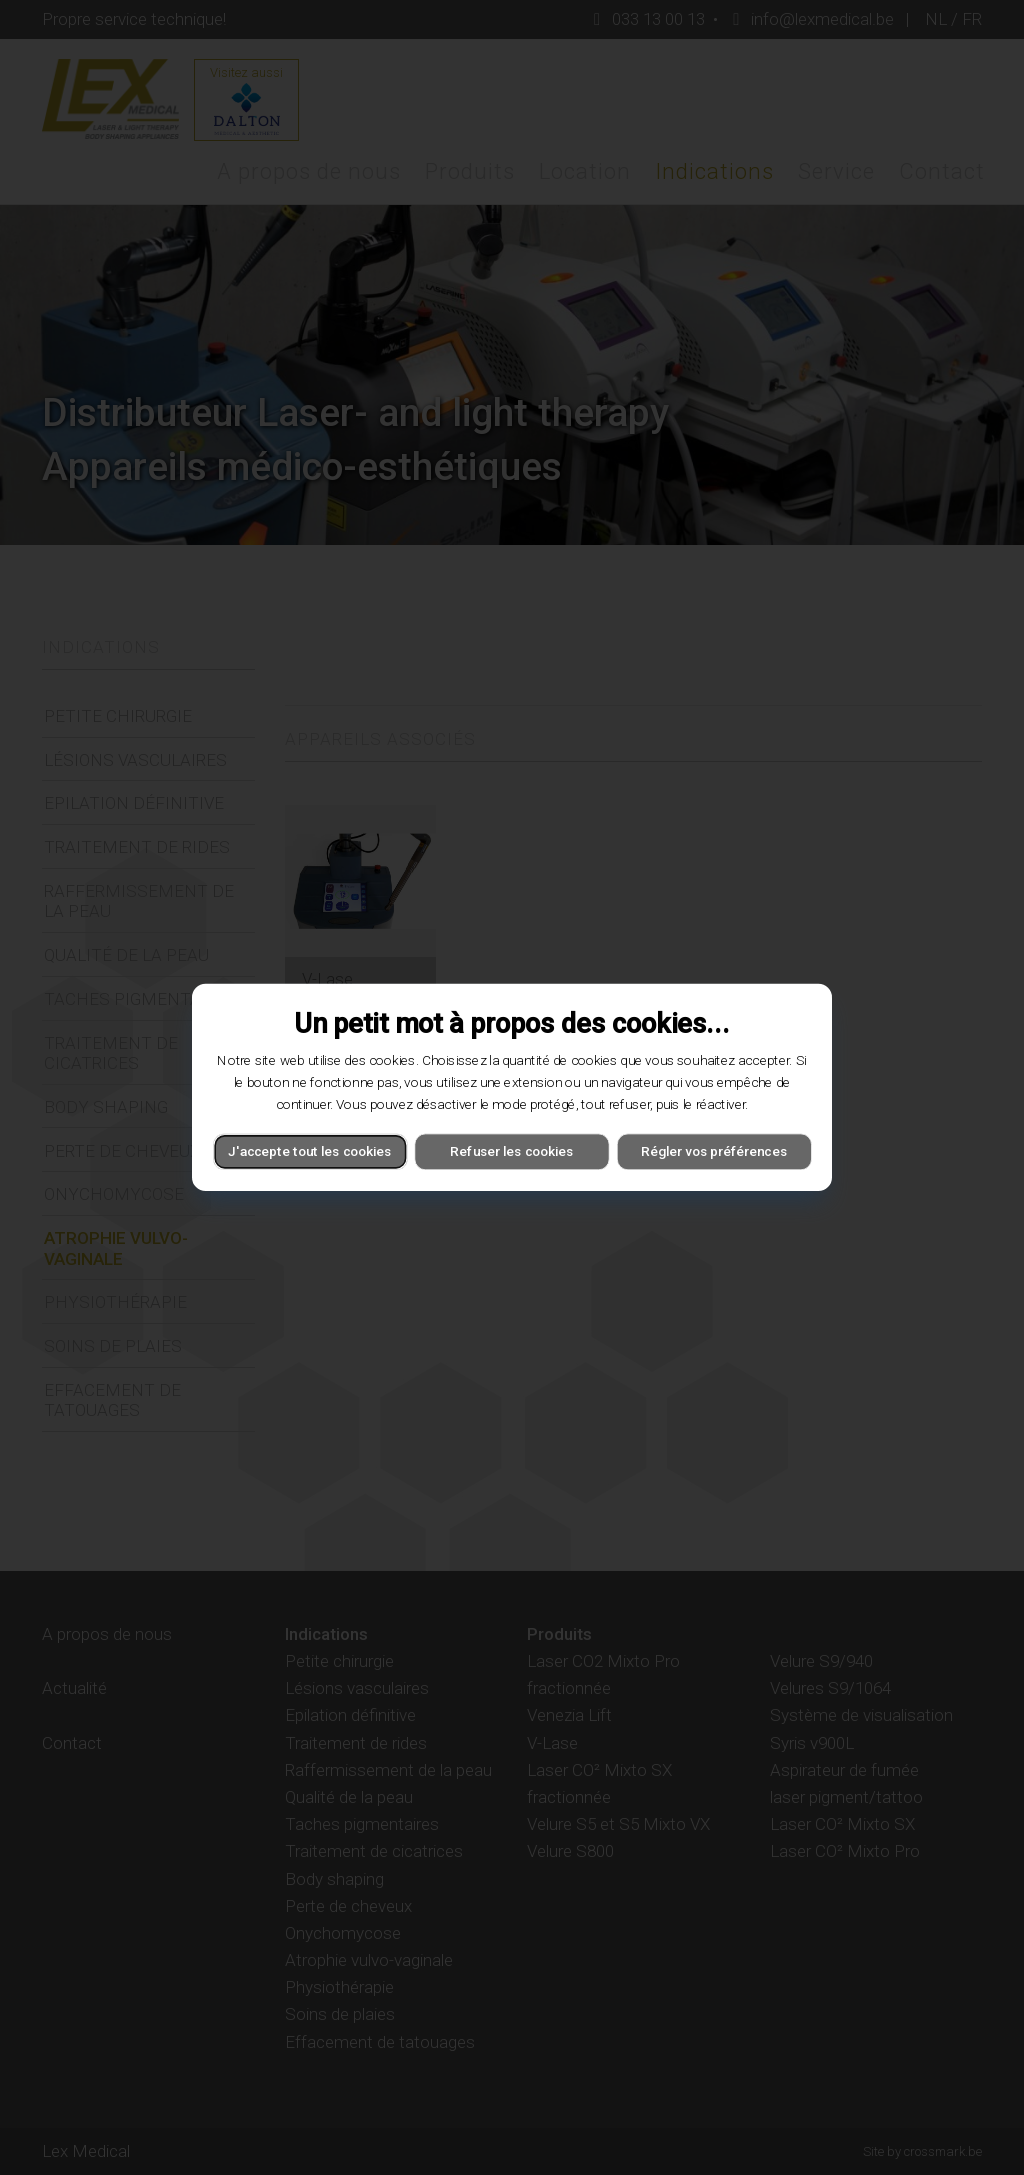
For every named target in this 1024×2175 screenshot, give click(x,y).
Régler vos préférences (714, 1152)
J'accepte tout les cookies (309, 1152)
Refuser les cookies (511, 1152)
